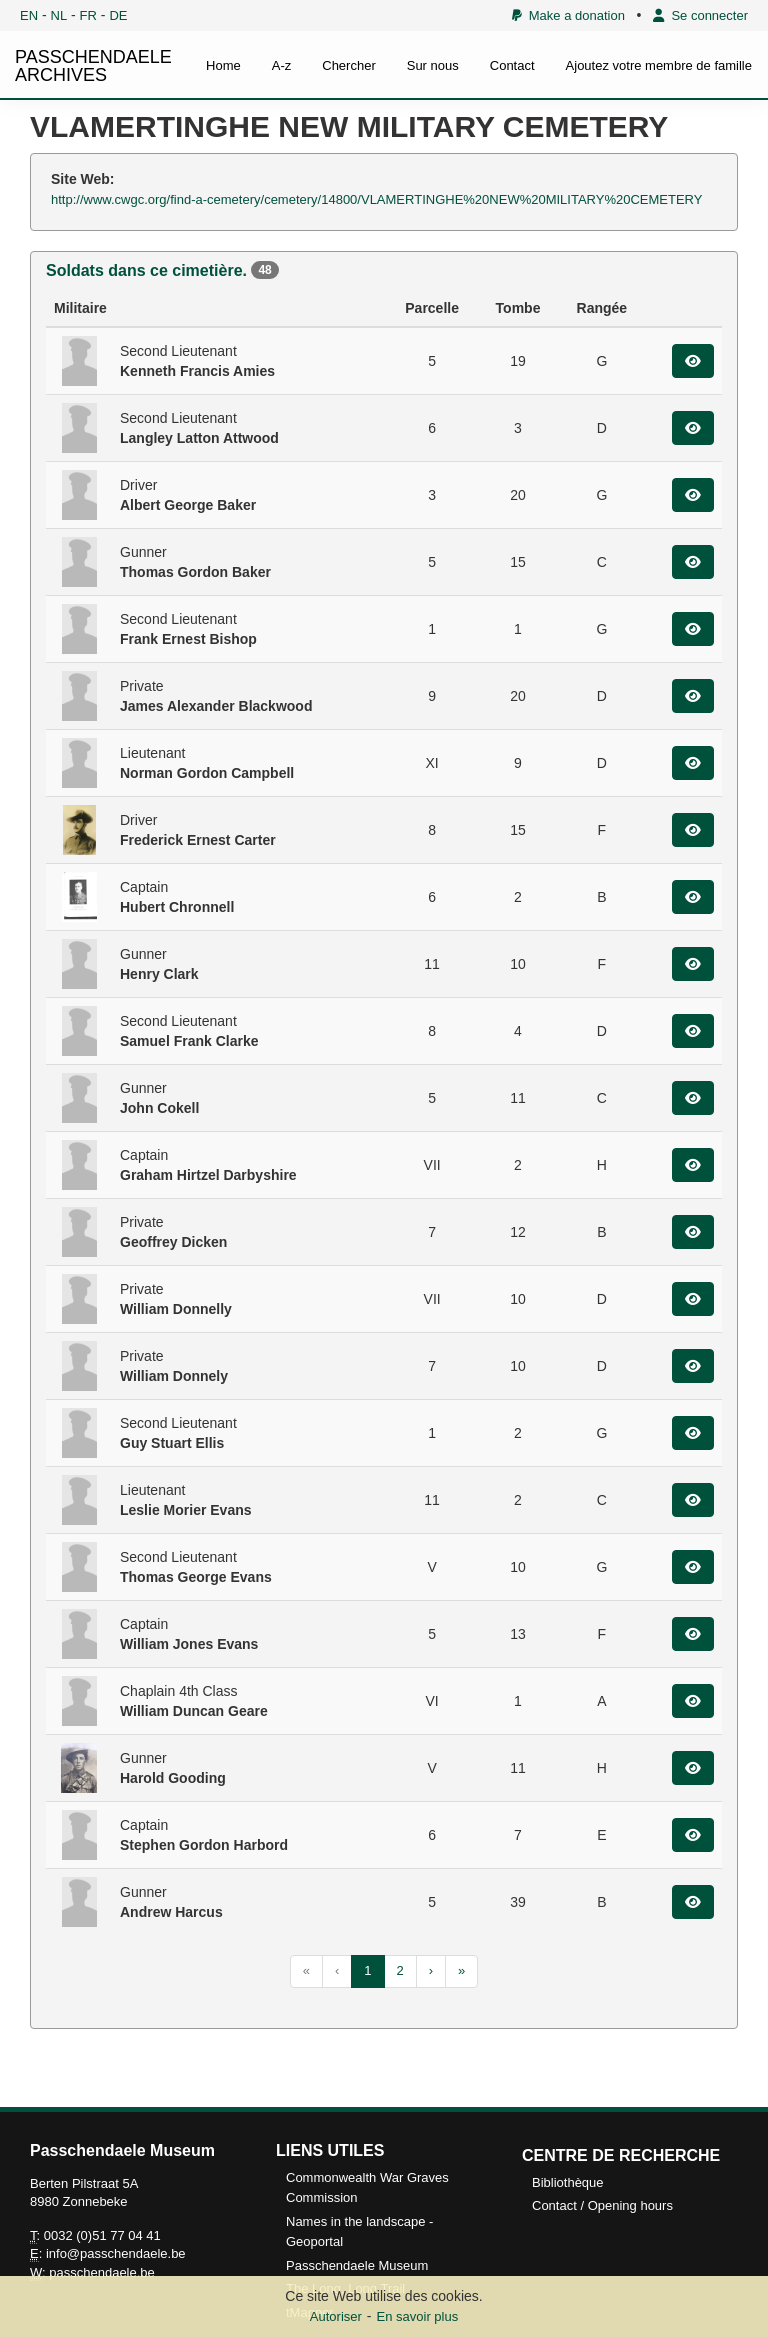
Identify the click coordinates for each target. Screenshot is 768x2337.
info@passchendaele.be (116, 2253)
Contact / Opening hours (602, 2205)
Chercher (348, 65)
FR (88, 15)
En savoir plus (418, 2316)
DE (118, 15)
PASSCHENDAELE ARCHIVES (93, 66)
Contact (512, 65)
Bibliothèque (568, 2182)
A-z (282, 65)
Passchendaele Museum (357, 2265)
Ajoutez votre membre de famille (659, 65)
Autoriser (336, 2316)
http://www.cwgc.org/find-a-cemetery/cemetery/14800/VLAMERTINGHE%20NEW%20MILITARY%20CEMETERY (376, 199)
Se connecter (700, 15)
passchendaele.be (102, 2272)
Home (223, 65)
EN (29, 15)
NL (59, 15)
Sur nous (433, 65)
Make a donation (568, 15)
